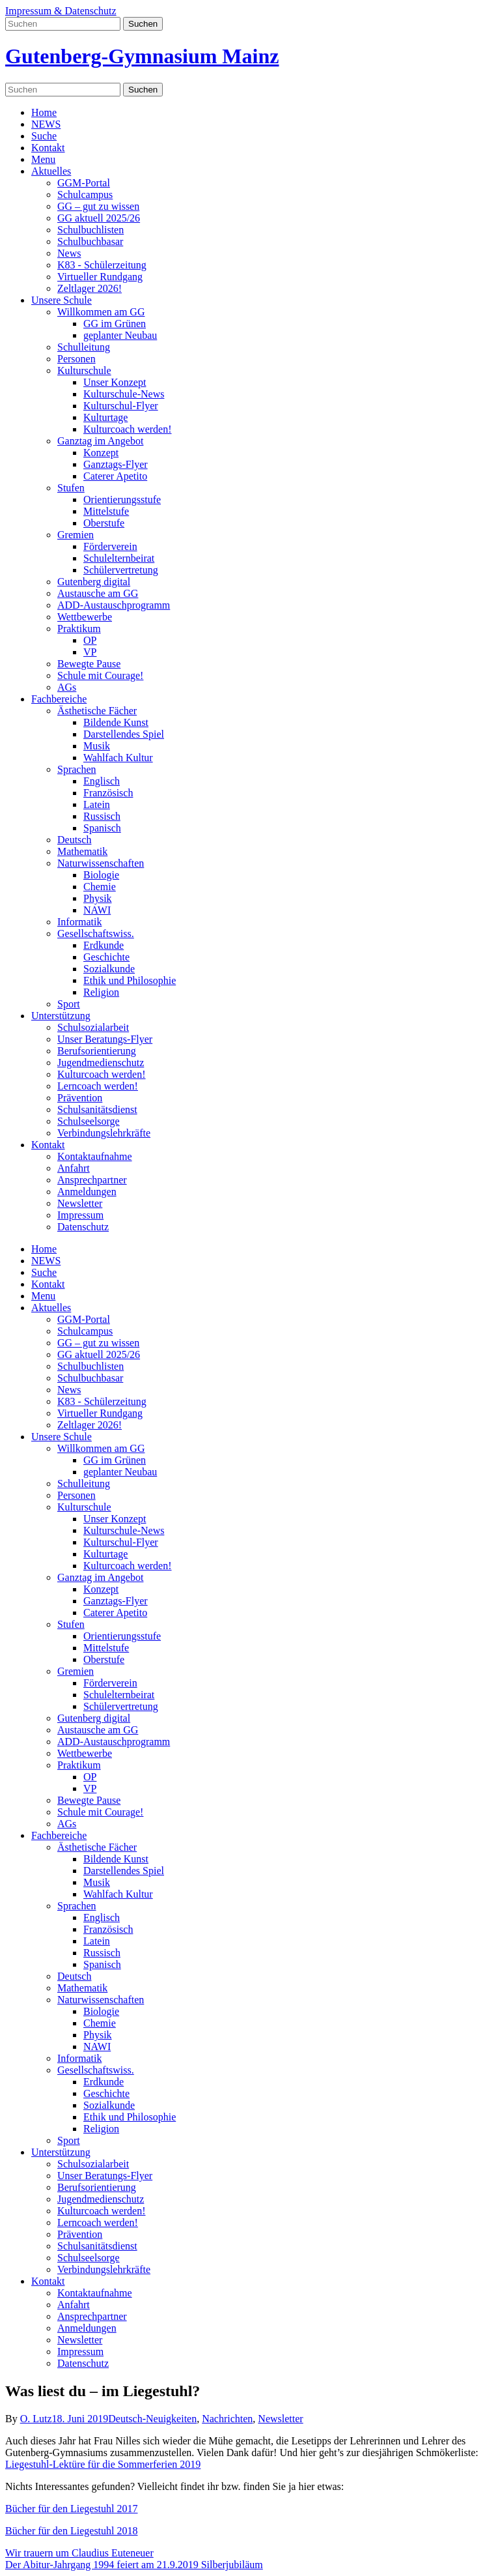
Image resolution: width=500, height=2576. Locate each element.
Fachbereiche (59, 698)
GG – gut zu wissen (98, 206)
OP (89, 640)
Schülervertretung (120, 569)
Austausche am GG (97, 593)
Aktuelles (51, 171)
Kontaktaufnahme (94, 1156)
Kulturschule (84, 370)
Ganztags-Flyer (115, 464)
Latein (96, 804)
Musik (96, 745)
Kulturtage (105, 417)
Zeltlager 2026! (89, 288)
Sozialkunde (109, 968)
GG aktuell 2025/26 (98, 218)
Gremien (75, 534)
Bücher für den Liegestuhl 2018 (71, 2530)
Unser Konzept (114, 382)
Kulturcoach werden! (127, 429)
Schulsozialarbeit (93, 1027)
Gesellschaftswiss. (95, 933)
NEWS (46, 124)
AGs (66, 687)
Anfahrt (73, 1168)
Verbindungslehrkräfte (103, 1132)
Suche (44, 135)
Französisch (108, 792)
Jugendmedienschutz (100, 1062)
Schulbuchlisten (90, 229)
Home (44, 112)
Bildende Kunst (115, 722)
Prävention (79, 1097)
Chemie (99, 886)
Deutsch (74, 839)
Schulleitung (83, 347)
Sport (68, 1003)
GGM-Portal (83, 182)
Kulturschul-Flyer (120, 405)
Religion (101, 992)
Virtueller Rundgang (100, 276)
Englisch (101, 781)
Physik (97, 898)
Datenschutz (83, 1226)
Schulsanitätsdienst (97, 1109)
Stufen (71, 487)
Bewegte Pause (88, 663)
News (69, 253)
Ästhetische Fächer (97, 710)
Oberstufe (103, 522)
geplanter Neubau (120, 335)
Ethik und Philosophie (129, 980)
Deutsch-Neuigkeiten (152, 2418)
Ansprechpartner (92, 1179)
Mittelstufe (106, 511)
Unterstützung (60, 1015)
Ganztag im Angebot (100, 440)
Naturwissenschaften (100, 863)
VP (89, 652)
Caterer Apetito (115, 476)
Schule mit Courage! (100, 675)
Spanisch (102, 827)
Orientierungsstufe (122, 499)
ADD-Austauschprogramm (113, 605)
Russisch (101, 816)
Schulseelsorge (88, 1121)
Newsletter (79, 1203)
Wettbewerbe (84, 616)
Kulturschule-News (123, 393)
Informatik (79, 921)
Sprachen (76, 769)
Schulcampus (85, 194)
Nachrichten (227, 2418)
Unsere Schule (61, 300)
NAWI (97, 910)
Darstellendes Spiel (123, 734)
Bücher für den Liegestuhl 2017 (71, 2508)
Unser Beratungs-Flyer (104, 1039)
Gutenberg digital (93, 581)
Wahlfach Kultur (118, 757)
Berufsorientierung (96, 1050)
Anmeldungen (87, 1191)
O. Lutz (36, 2418)
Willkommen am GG (101, 311)
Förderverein (110, 546)
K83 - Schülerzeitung (101, 264)
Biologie (101, 874)
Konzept (100, 452)
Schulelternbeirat (118, 558)
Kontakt (48, 147)
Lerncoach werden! (97, 1086)
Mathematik (82, 851)
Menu (43, 159)
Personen (76, 358)
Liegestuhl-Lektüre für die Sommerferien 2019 (103, 2464)
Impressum (80, 1215)
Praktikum (79, 628)
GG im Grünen (114, 323)
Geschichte (106, 956)
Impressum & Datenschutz (61, 10)
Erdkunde (103, 945)
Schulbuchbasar (90, 241)
